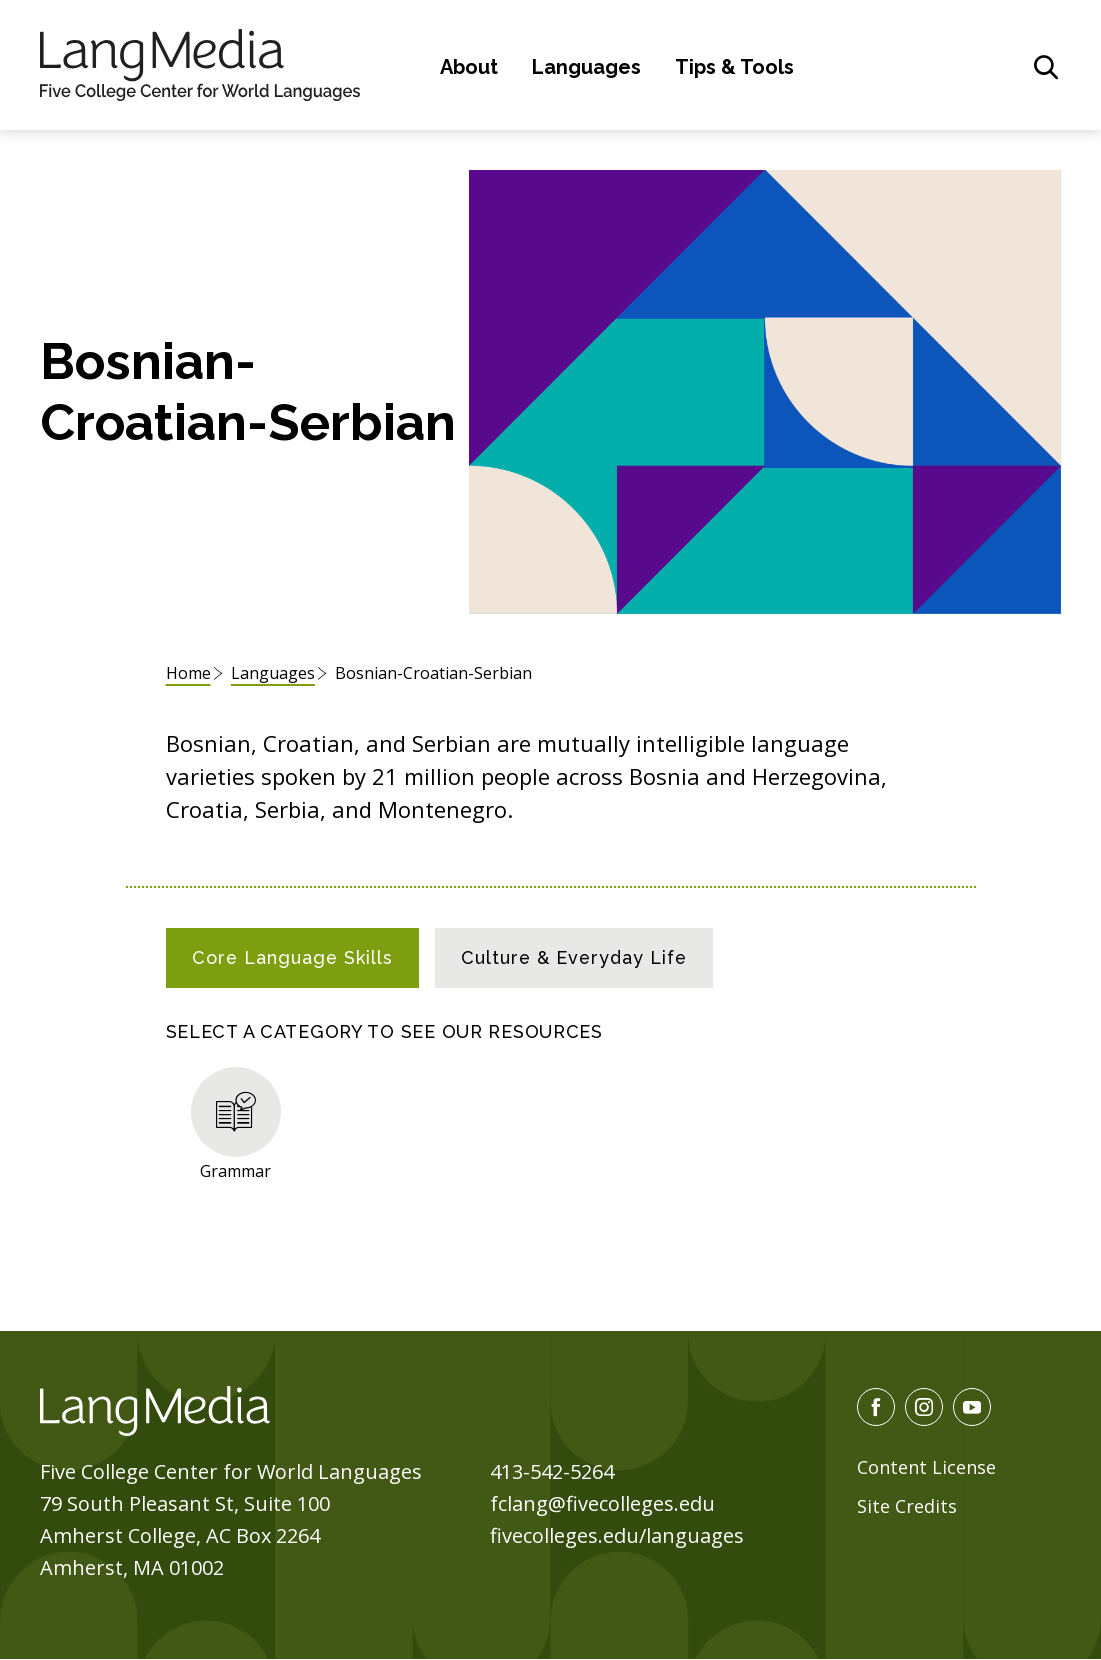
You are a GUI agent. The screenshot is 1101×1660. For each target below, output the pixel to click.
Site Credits (907, 1506)
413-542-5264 (552, 1471)
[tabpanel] (551, 1119)
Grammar (235, 1170)
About (469, 67)
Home (188, 673)
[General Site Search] (1046, 67)
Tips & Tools (734, 67)
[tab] (292, 958)
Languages (586, 67)
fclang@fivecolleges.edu (602, 1503)
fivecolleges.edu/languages (617, 1535)
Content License (926, 1467)
